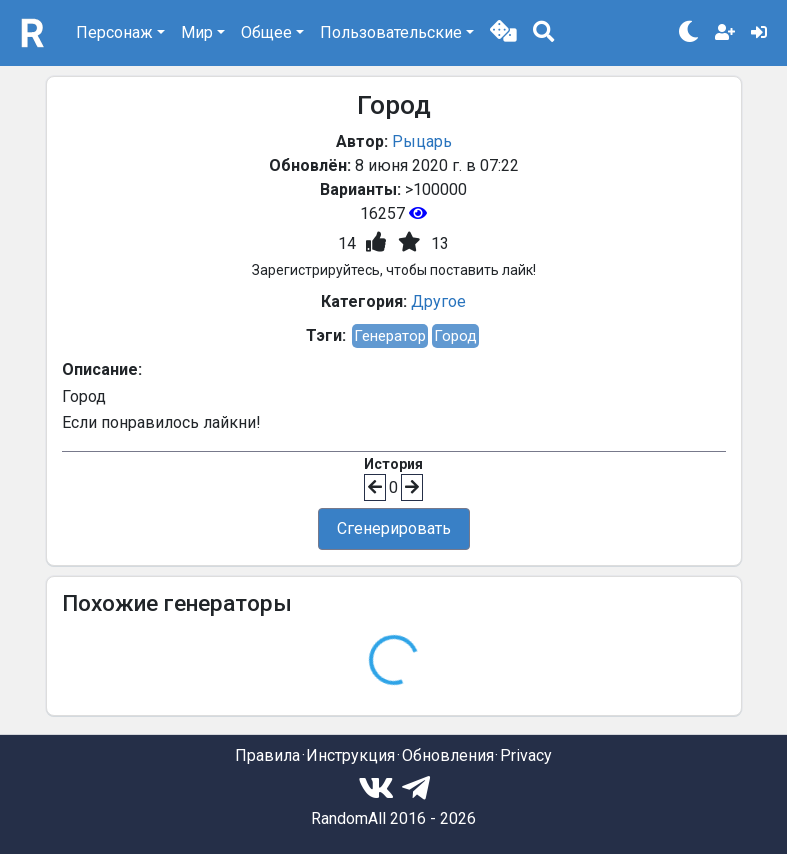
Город (455, 336)
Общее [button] (266, 32)
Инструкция (350, 755)
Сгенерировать (394, 528)
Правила (267, 755)
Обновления (448, 755)
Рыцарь (422, 141)
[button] (503, 33)
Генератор (390, 336)
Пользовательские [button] (391, 32)
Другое (438, 301)
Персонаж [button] (114, 32)
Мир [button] (197, 32)
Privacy (526, 755)
